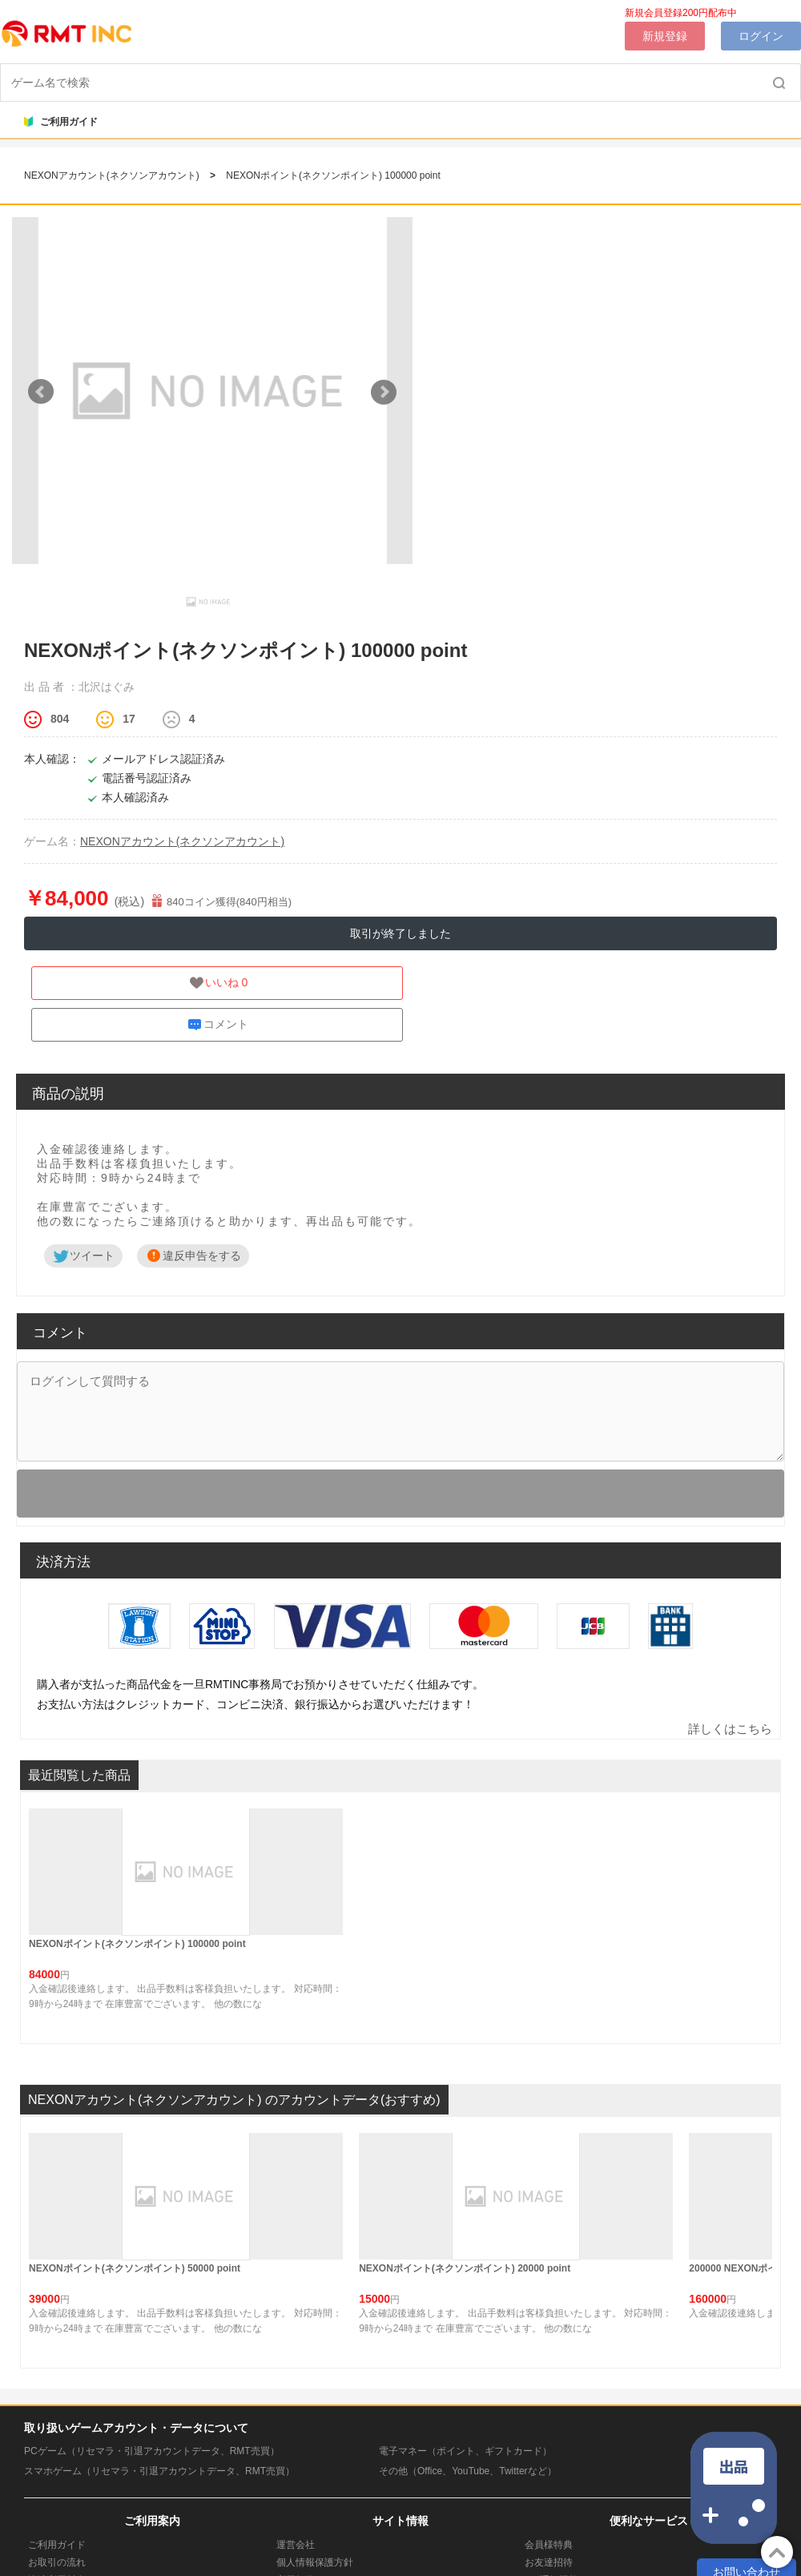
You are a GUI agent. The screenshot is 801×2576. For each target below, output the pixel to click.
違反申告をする (193, 1256)
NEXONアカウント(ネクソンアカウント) (113, 175)
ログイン (761, 36)
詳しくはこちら (730, 1729)
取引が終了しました (400, 933)
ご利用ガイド (61, 121)
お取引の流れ (57, 2562)
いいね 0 (217, 983)
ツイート (83, 1256)
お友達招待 (549, 2562)
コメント (217, 1025)
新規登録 (664, 36)
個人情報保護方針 (314, 2562)
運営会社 (295, 2544)
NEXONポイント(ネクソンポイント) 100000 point (333, 175)
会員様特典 (549, 2544)
